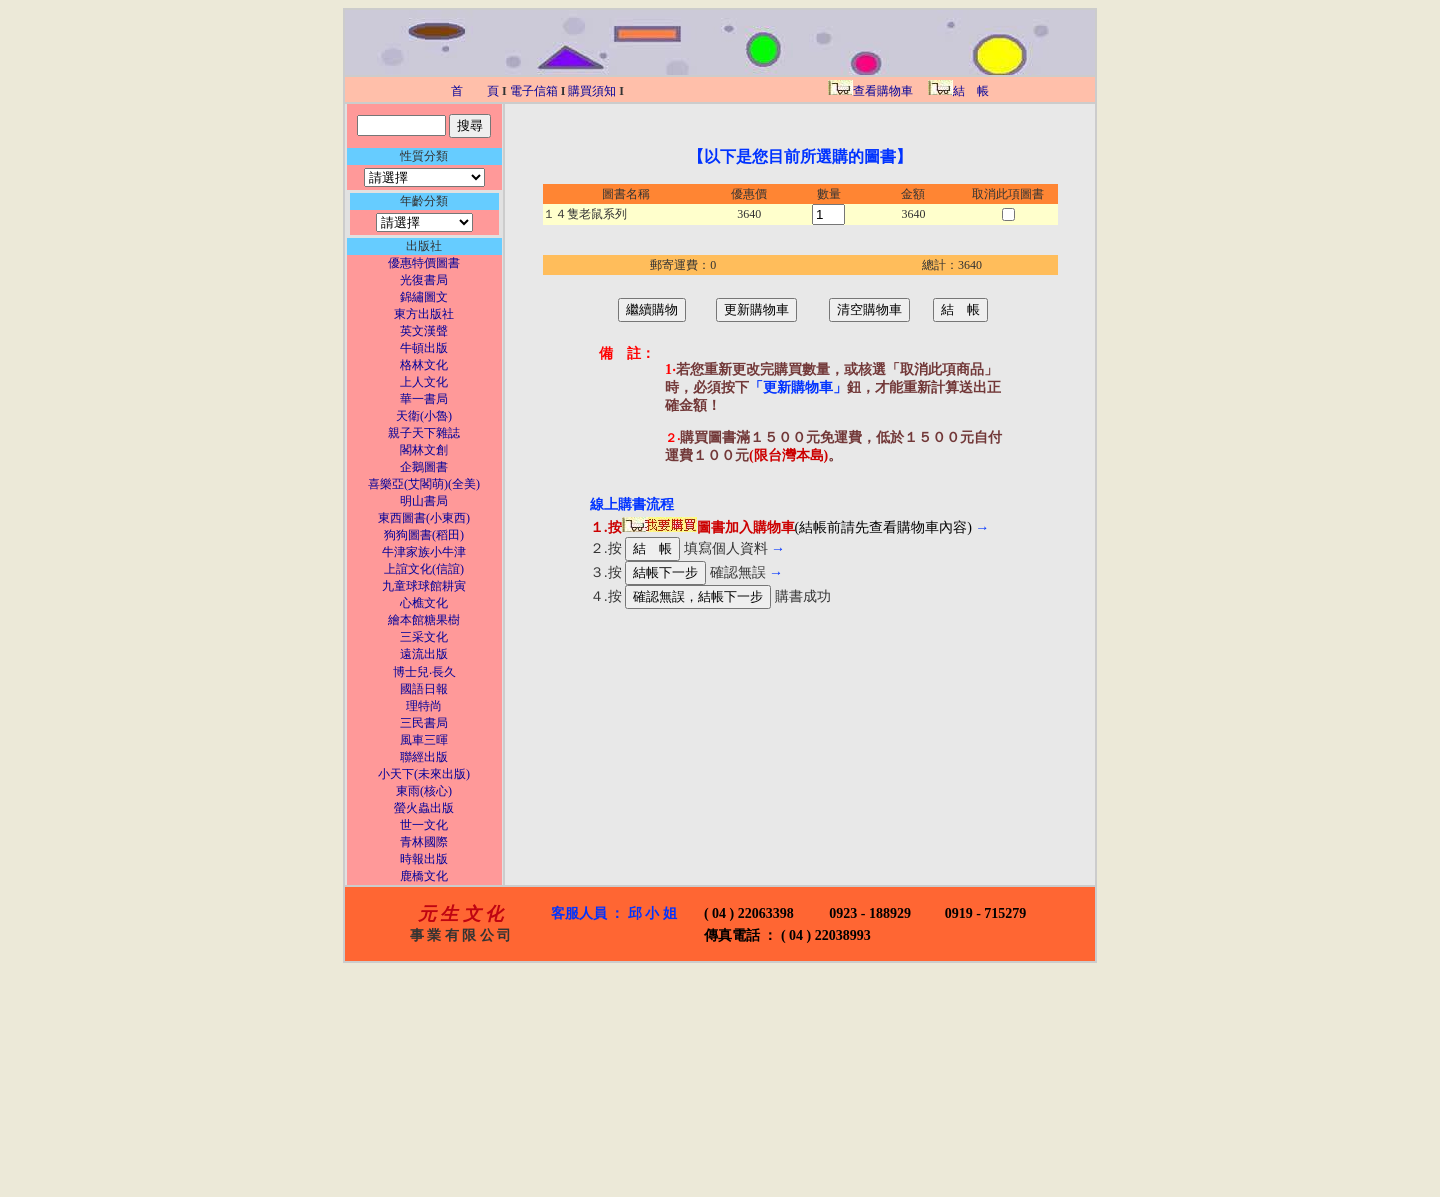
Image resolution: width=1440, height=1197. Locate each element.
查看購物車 (870, 91)
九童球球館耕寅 (424, 586)
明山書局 (424, 501)
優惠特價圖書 (424, 263)
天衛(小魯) (424, 416)
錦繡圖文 (424, 297)
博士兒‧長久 (424, 672)
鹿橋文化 (424, 876)
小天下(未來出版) (424, 774)
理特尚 (424, 706)
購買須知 (592, 91)
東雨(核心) (424, 791)
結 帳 (957, 91)
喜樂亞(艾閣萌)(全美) (424, 484)
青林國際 (424, 842)
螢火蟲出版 (424, 808)
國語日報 (424, 689)
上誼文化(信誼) (424, 569)
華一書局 (424, 399)
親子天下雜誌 (424, 433)
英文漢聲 (424, 331)
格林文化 (424, 365)
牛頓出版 (424, 348)
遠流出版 (424, 654)
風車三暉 (424, 740)
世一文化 (424, 825)
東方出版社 (424, 314)
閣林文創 (424, 450)
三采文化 (424, 637)
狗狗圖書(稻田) (424, 535)
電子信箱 (534, 91)
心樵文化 (424, 603)
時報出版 (424, 859)
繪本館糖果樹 (424, 620)
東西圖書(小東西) (424, 518)
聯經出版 (424, 757)
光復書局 (424, 280)
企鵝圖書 (424, 467)
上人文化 (424, 382)
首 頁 (475, 91)
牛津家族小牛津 (424, 552)
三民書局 (424, 723)
